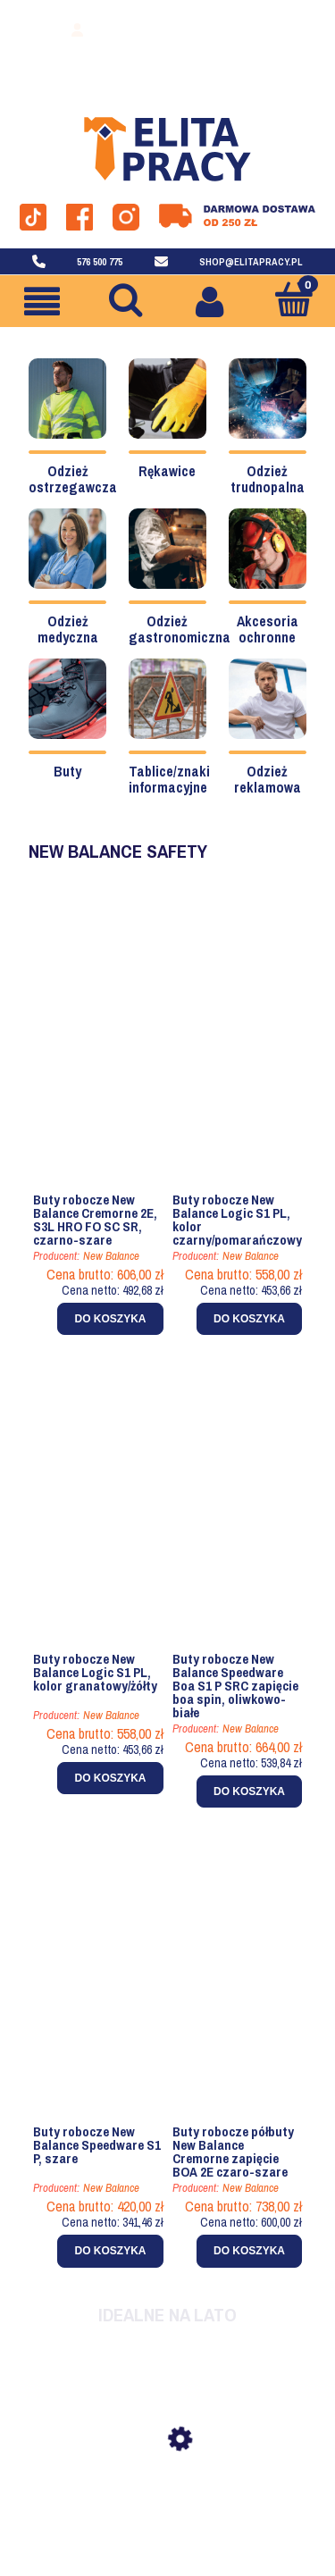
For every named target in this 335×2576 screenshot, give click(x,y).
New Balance (111, 1255)
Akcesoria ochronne (267, 629)
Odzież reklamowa (267, 779)
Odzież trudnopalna (267, 479)
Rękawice (167, 471)
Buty (67, 771)
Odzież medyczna (68, 629)
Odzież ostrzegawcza (73, 479)
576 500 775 (99, 262)
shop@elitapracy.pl (251, 262)
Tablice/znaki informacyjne (169, 779)
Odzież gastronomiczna (179, 629)
